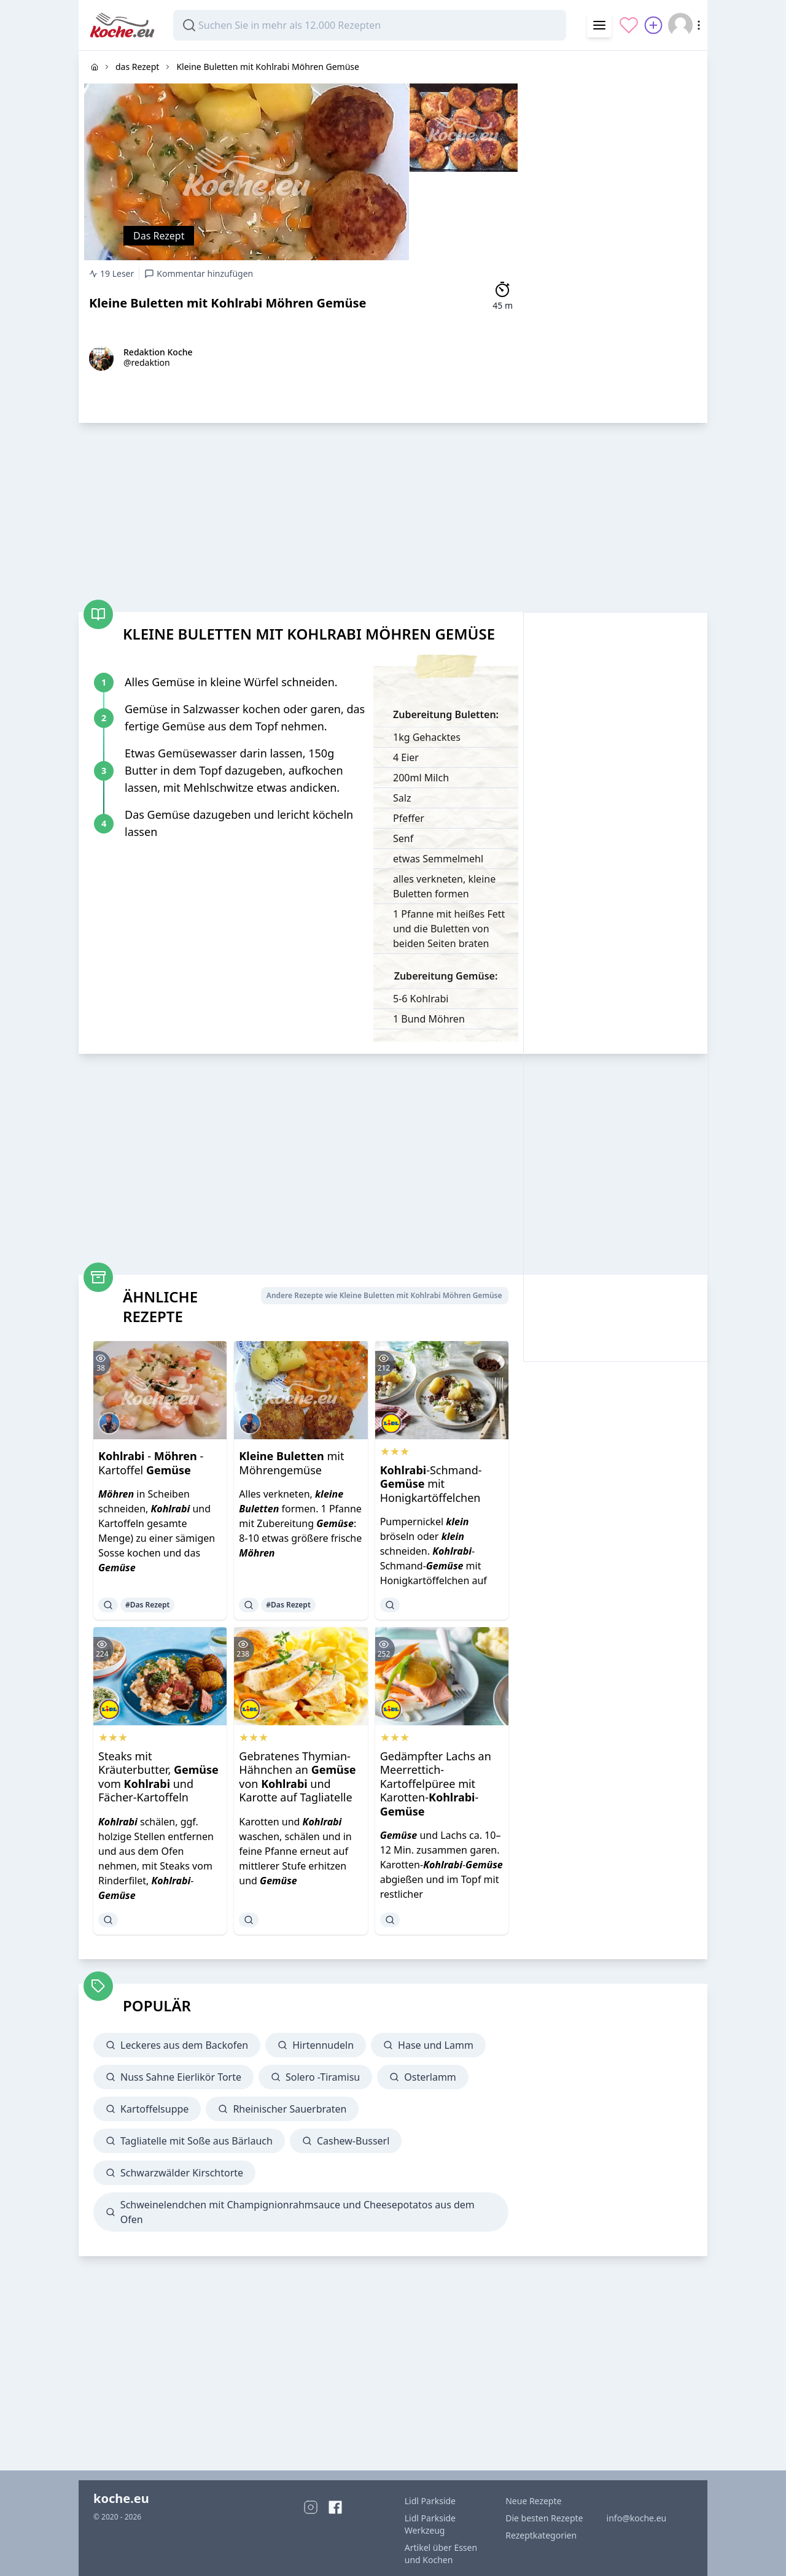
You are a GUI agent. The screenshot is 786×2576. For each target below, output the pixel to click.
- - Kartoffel (150, 1463)
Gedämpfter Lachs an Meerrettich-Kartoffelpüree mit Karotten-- (435, 1784)
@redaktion (146, 362)
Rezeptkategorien (541, 2535)
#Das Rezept (147, 1604)
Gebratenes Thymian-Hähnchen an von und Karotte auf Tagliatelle (297, 1777)
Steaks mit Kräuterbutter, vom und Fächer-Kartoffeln (158, 1777)
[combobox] (369, 25)
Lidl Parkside (430, 2501)
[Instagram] (310, 2507)
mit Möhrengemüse (291, 1463)
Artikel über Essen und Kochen (441, 2554)
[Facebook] (335, 2507)
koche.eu (121, 2498)
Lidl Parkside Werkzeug (430, 2524)
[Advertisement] (615, 235)
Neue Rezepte (533, 2501)
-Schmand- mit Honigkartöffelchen (431, 1484)
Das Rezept (158, 235)
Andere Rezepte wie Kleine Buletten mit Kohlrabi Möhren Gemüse (384, 1295)
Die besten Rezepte (544, 2518)
